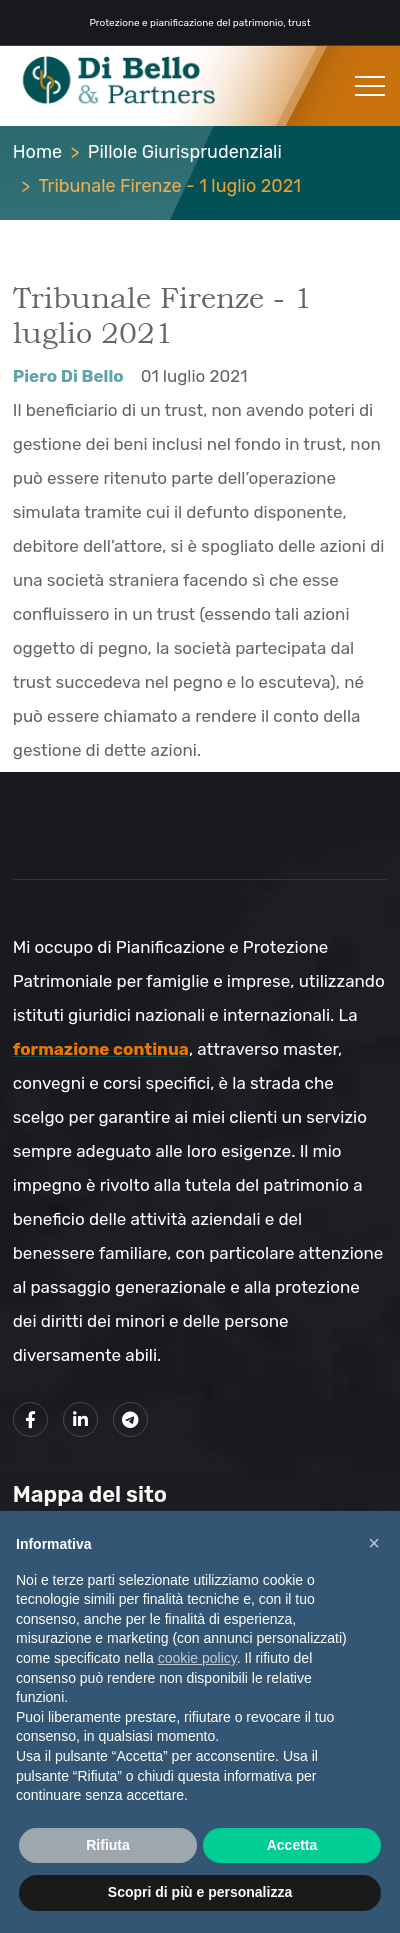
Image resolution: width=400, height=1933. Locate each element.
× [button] (374, 1543)
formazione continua (101, 1049)
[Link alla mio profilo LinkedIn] (80, 1419)
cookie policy (197, 1658)
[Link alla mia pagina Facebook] (30, 1419)
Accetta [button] (292, 1845)
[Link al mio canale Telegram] (130, 1419)
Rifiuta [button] (108, 1845)
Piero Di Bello (68, 376)
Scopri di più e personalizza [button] (200, 1892)
